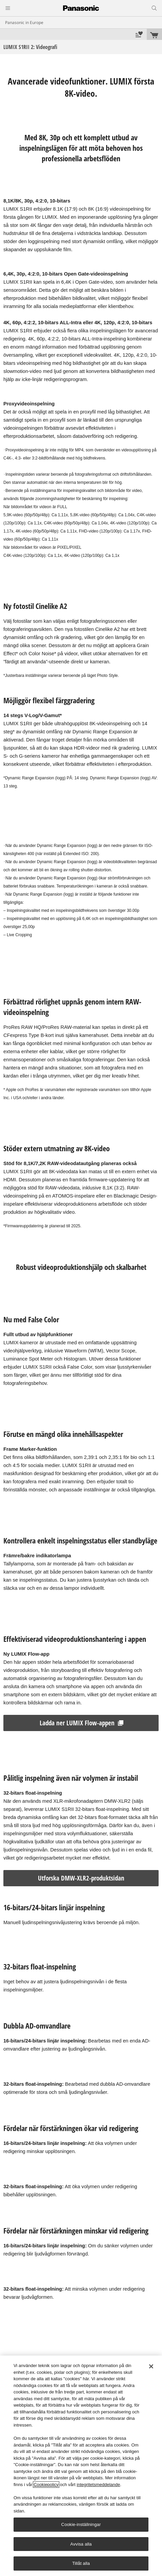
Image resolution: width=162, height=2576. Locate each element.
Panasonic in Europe (24, 22)
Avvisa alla (81, 2544)
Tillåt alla (81, 2563)
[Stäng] (151, 2366)
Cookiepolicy (46, 2484)
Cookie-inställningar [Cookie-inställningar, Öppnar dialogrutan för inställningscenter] (81, 2524)
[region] (81, 2466)
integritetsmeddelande (98, 2484)
